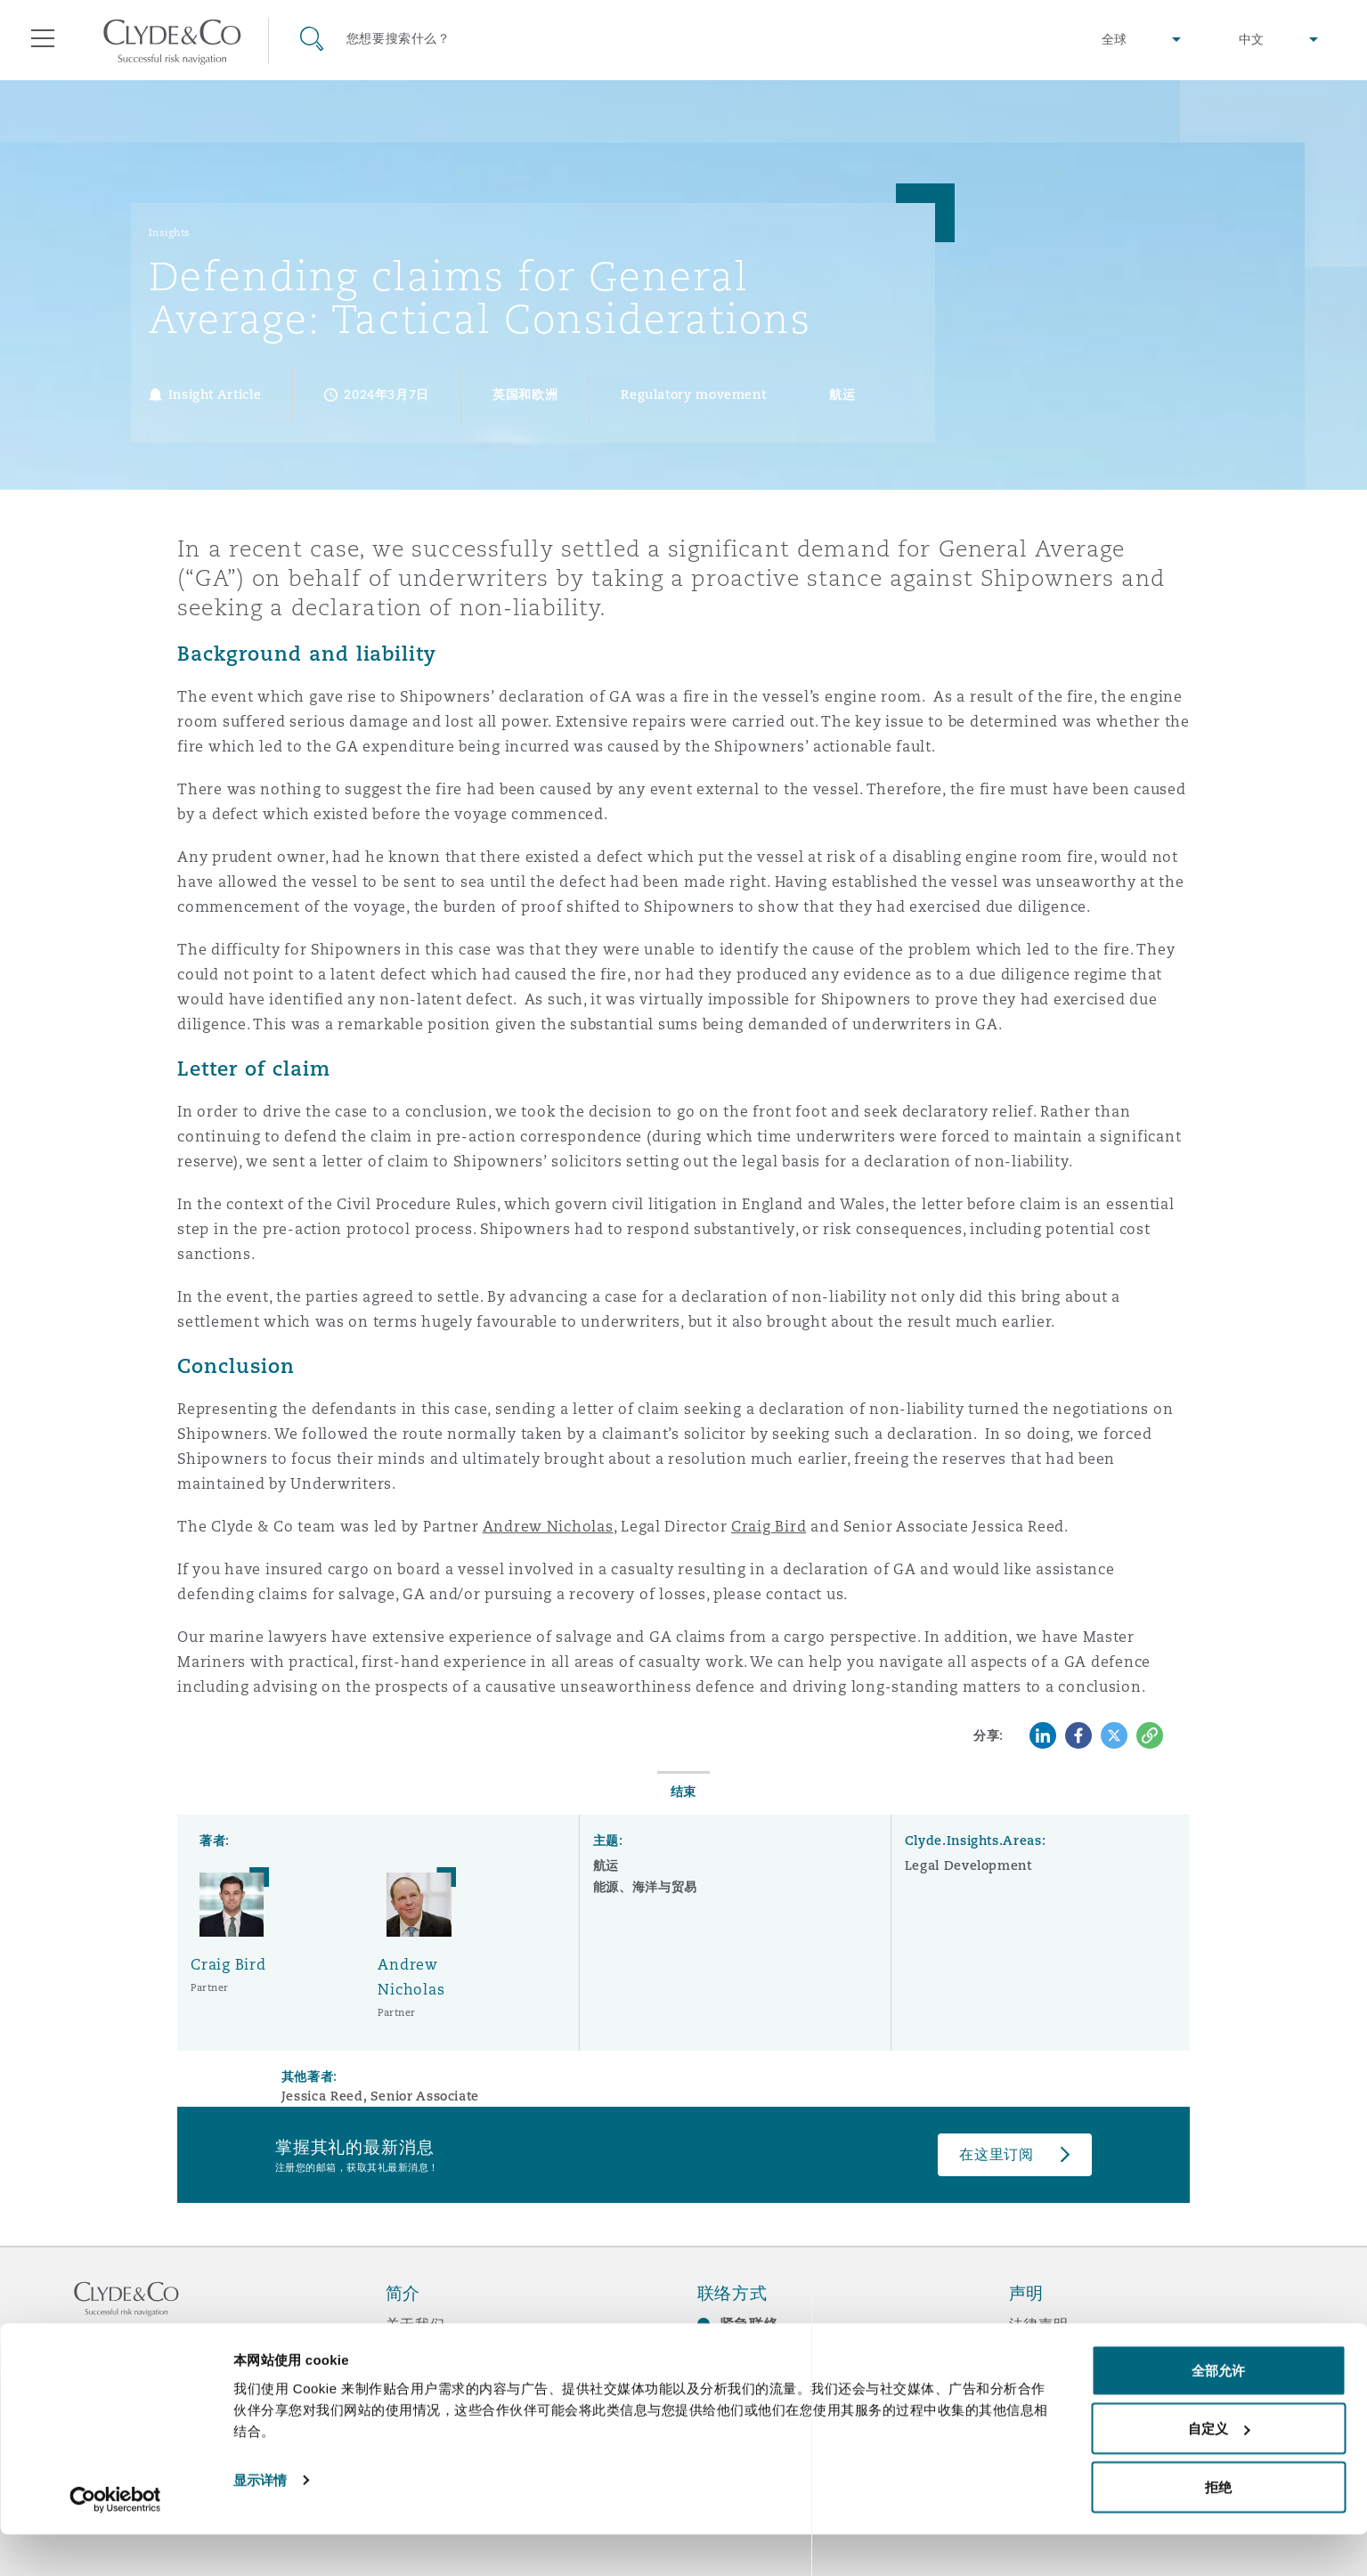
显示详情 (260, 2521)
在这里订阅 (996, 2154)
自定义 (1218, 2470)
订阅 (712, 2356)
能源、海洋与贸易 (645, 1887)
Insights (170, 232)
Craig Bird (768, 1526)
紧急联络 (749, 2324)
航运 (606, 1865)
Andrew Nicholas (548, 1526)
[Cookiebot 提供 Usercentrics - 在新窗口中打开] (115, 2541)
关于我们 (415, 2324)
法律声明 (1039, 2324)
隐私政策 (1039, 2355)
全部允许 (1218, 2411)
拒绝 (1218, 2528)
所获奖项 (415, 2355)
